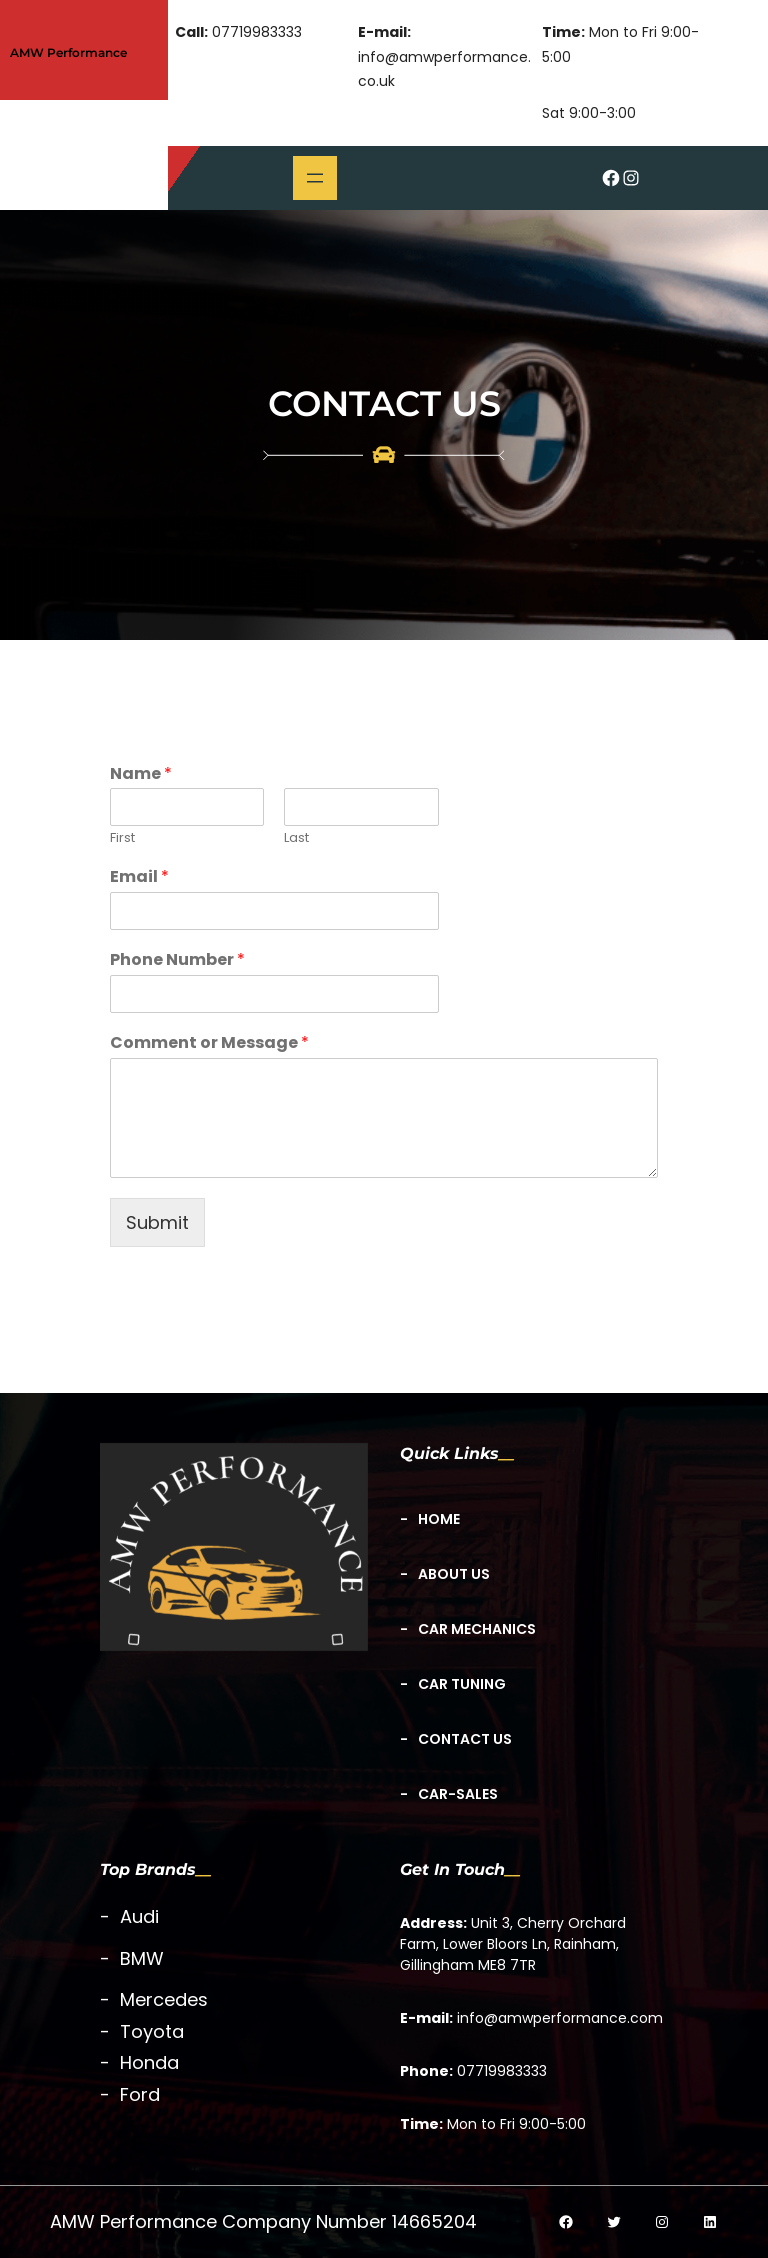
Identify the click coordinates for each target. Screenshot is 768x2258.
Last (296, 838)
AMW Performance (68, 52)
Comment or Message (209, 1043)
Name (141, 774)
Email (139, 877)
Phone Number (177, 960)
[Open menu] (315, 178)
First (122, 838)
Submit (157, 1222)
